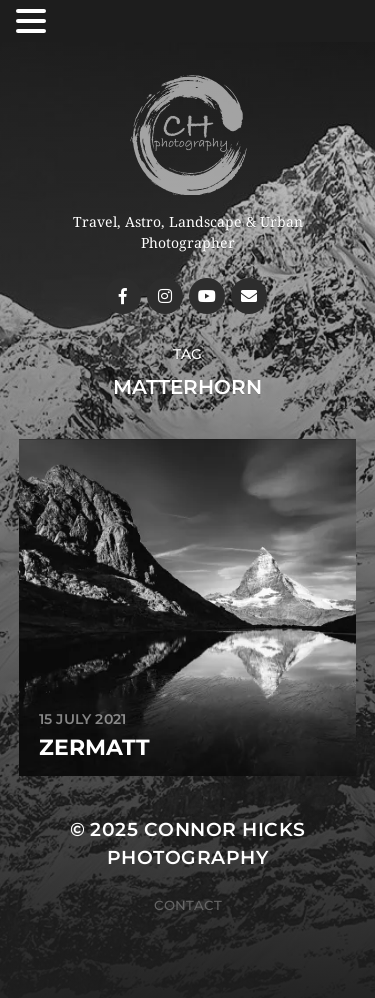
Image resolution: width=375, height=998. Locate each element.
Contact (188, 905)
